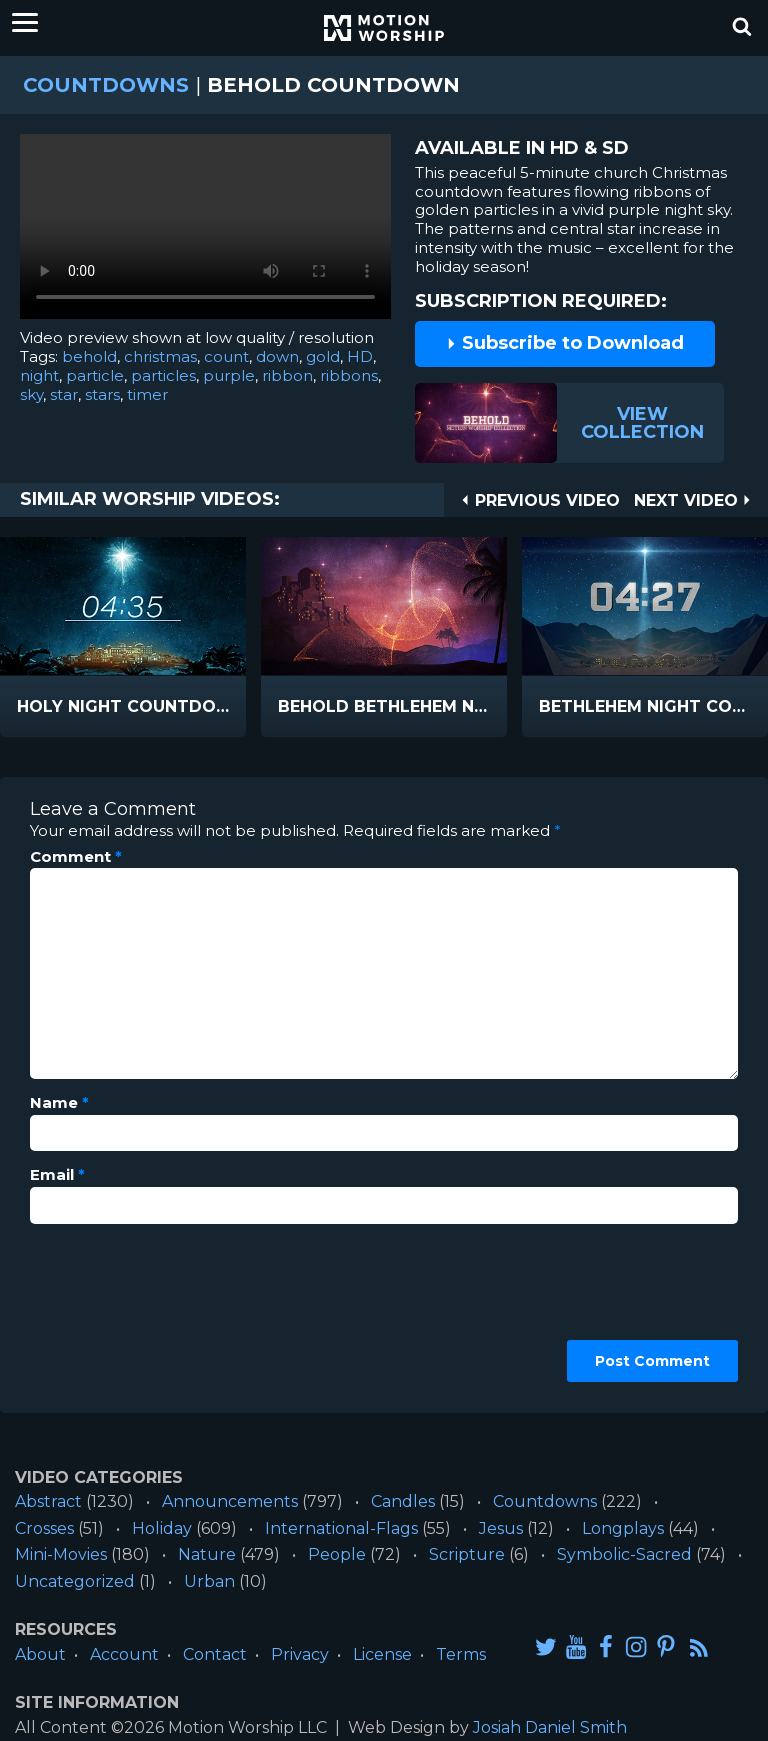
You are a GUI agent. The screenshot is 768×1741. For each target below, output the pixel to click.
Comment (76, 857)
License (382, 1654)
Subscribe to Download (565, 343)
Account (124, 1654)
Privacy (300, 1654)
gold (323, 356)
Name (59, 1103)
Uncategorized (75, 1581)
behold (89, 356)
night (39, 375)
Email (57, 1175)
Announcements (230, 1501)
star (64, 394)
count (226, 356)
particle (95, 375)
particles (163, 375)
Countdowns (106, 85)
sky (31, 394)
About (40, 1654)
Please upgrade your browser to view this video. (205, 231)
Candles (403, 1501)
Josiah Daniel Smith (550, 1727)
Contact (215, 1654)
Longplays (623, 1528)
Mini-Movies (61, 1554)
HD (360, 356)
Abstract (48, 1501)
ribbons (349, 375)
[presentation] (112, 1311)
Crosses (44, 1528)
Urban (209, 1581)
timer (147, 394)
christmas (160, 356)
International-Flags (341, 1528)
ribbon (287, 375)
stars (102, 394)
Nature (207, 1554)
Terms (461, 1654)
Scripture (467, 1554)
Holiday (162, 1528)
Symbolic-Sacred (624, 1554)
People (337, 1554)
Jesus (501, 1528)
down (277, 356)
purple (229, 375)
